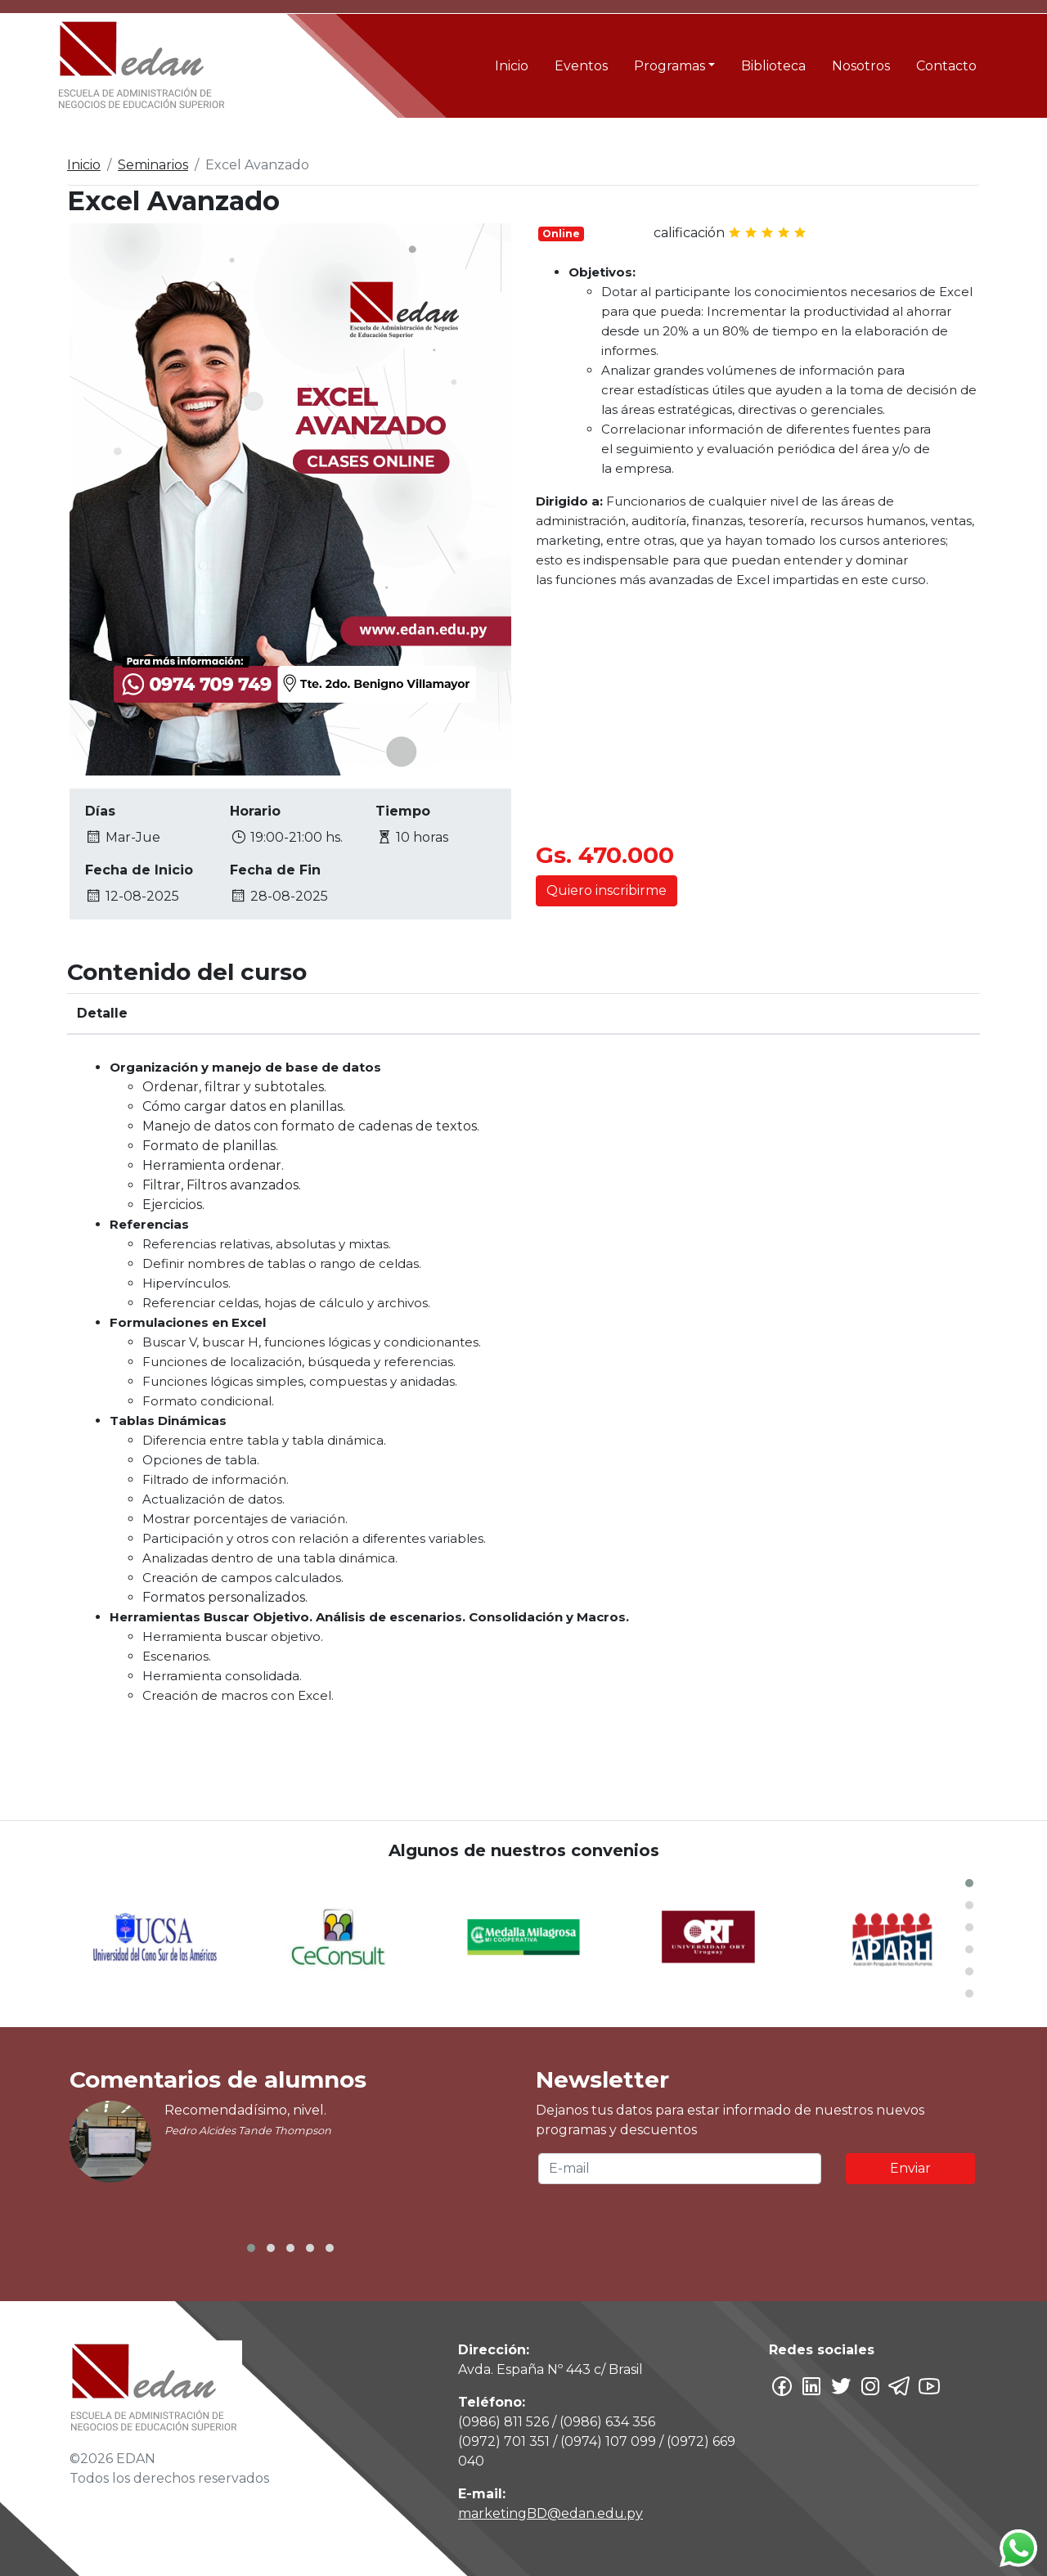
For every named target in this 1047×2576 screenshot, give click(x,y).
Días (100, 811)
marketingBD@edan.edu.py (550, 2513)
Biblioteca (773, 66)
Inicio (511, 66)
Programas (669, 66)
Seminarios (153, 165)
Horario (255, 811)
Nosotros (861, 66)
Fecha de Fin (275, 870)
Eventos (581, 66)
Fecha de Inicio (139, 870)
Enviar (910, 2168)
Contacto (946, 66)
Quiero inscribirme (606, 890)
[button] (969, 1883)
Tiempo (402, 811)
